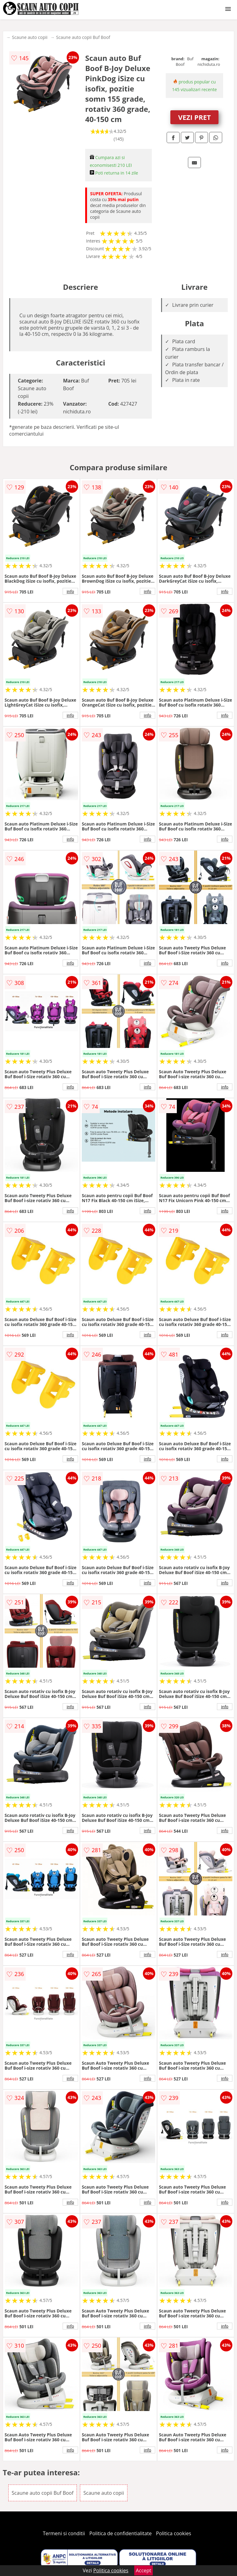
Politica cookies (173, 2533)
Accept (143, 2570)
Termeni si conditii (64, 2533)
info (70, 591)
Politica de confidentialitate (120, 2533)
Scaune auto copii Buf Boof (83, 37)
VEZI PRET (194, 117)
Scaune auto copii (30, 37)
